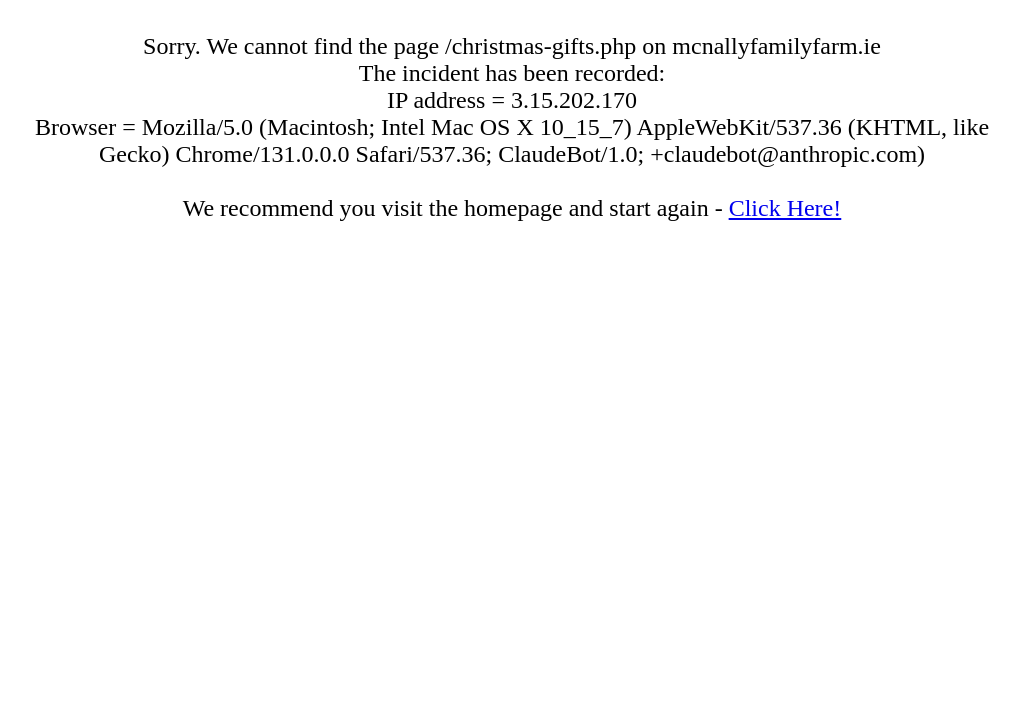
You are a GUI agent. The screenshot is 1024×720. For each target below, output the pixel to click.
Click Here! (785, 208)
